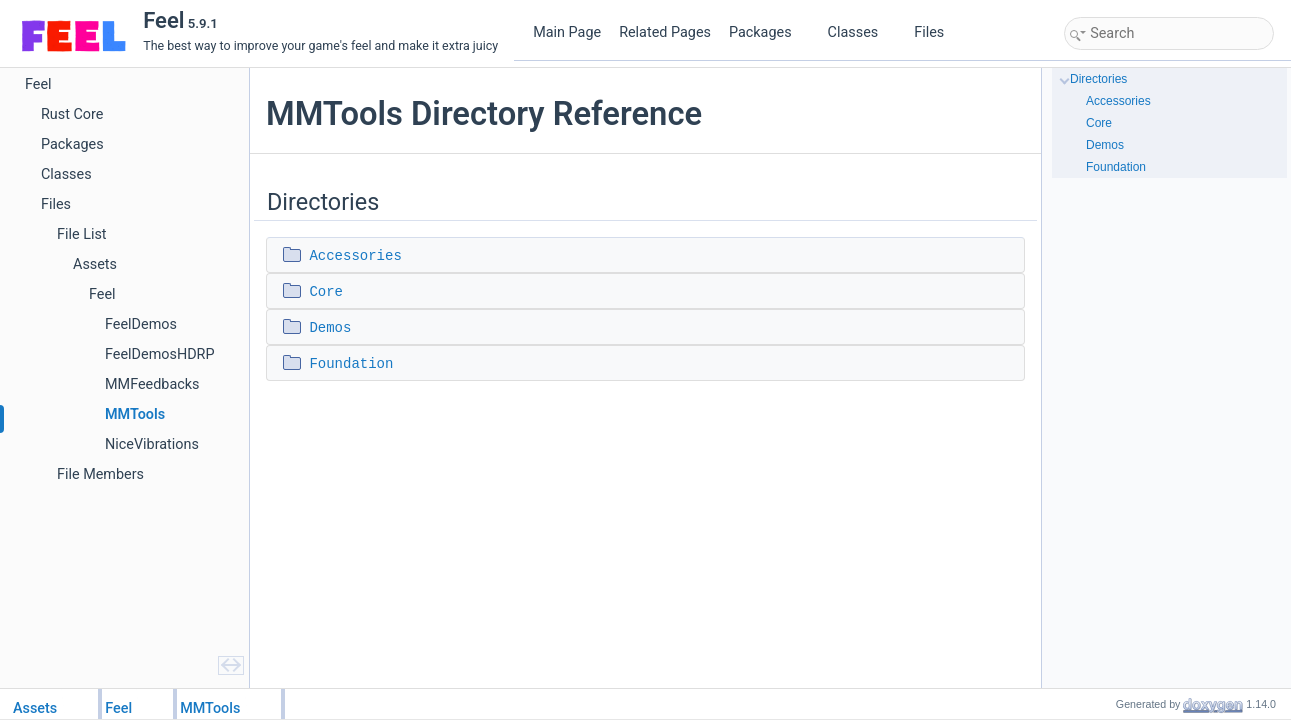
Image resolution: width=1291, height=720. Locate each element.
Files (936, 32)
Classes (861, 32)
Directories (1098, 79)
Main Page (567, 32)
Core (326, 292)
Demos (330, 328)
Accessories (355, 256)
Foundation (351, 364)
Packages (768, 32)
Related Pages (665, 32)
